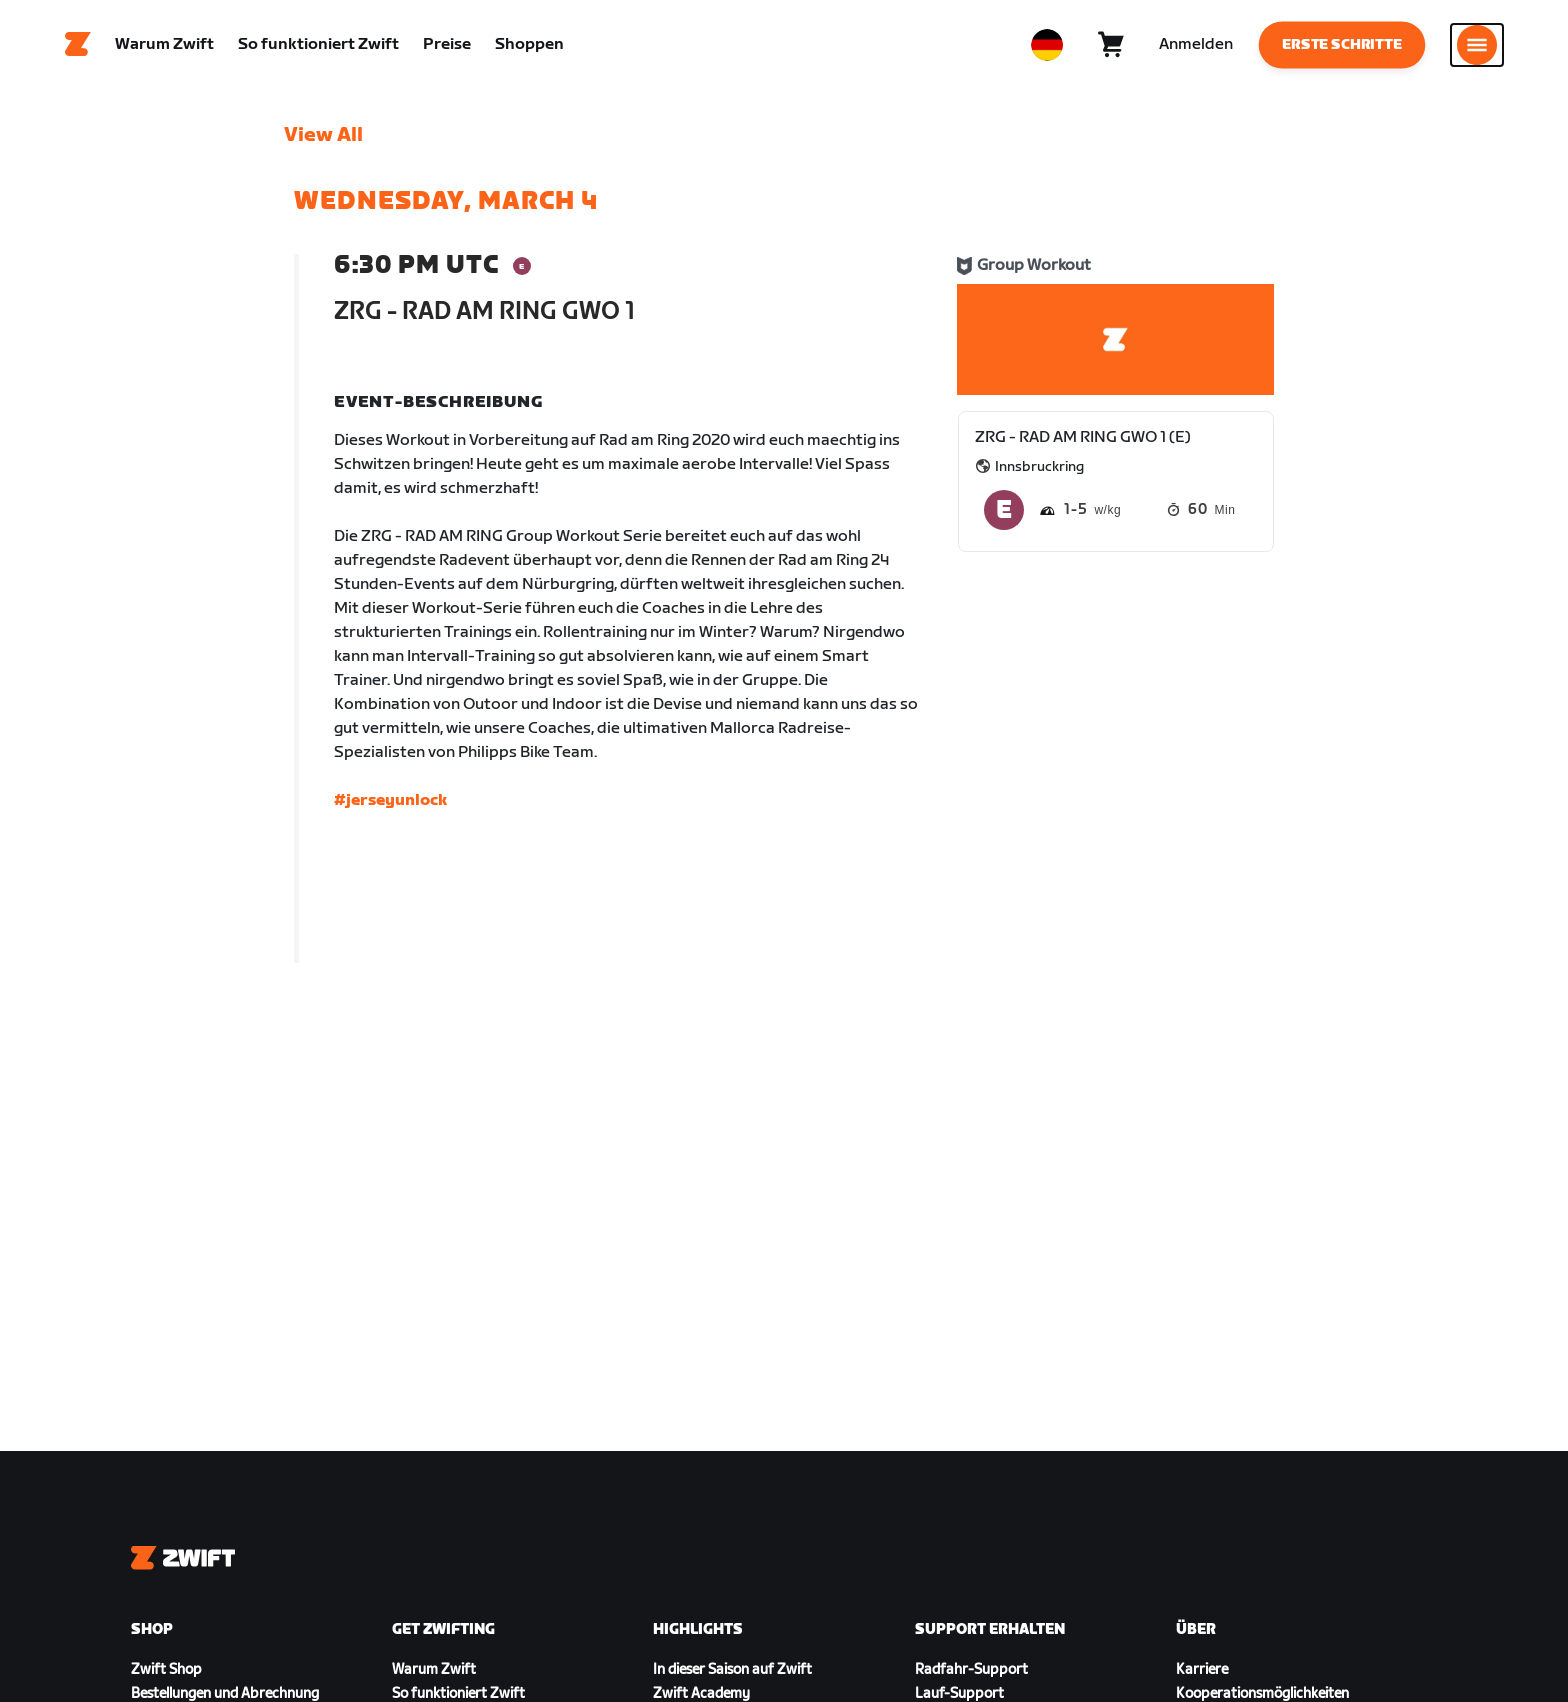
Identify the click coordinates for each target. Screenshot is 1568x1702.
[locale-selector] (1047, 45)
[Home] (78, 45)
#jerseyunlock (391, 800)
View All (323, 135)
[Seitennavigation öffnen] (1477, 45)
